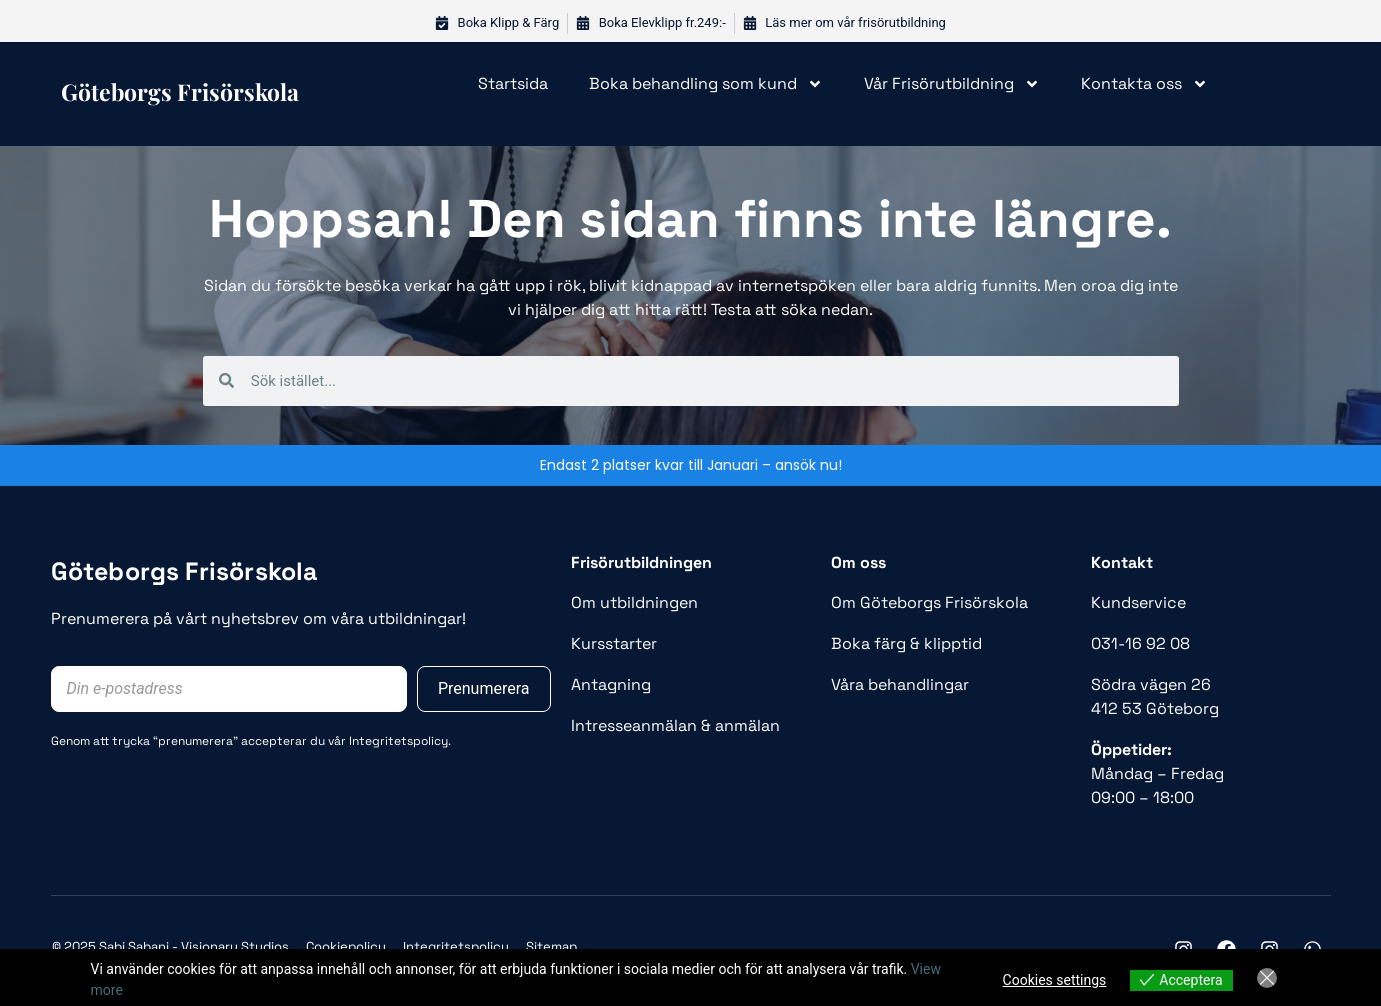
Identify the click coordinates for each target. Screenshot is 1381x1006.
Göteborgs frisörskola (180, 91)
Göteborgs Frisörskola (184, 571)
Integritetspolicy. (400, 741)
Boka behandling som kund (706, 84)
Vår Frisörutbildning (952, 84)
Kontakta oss (1144, 84)
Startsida (513, 83)
